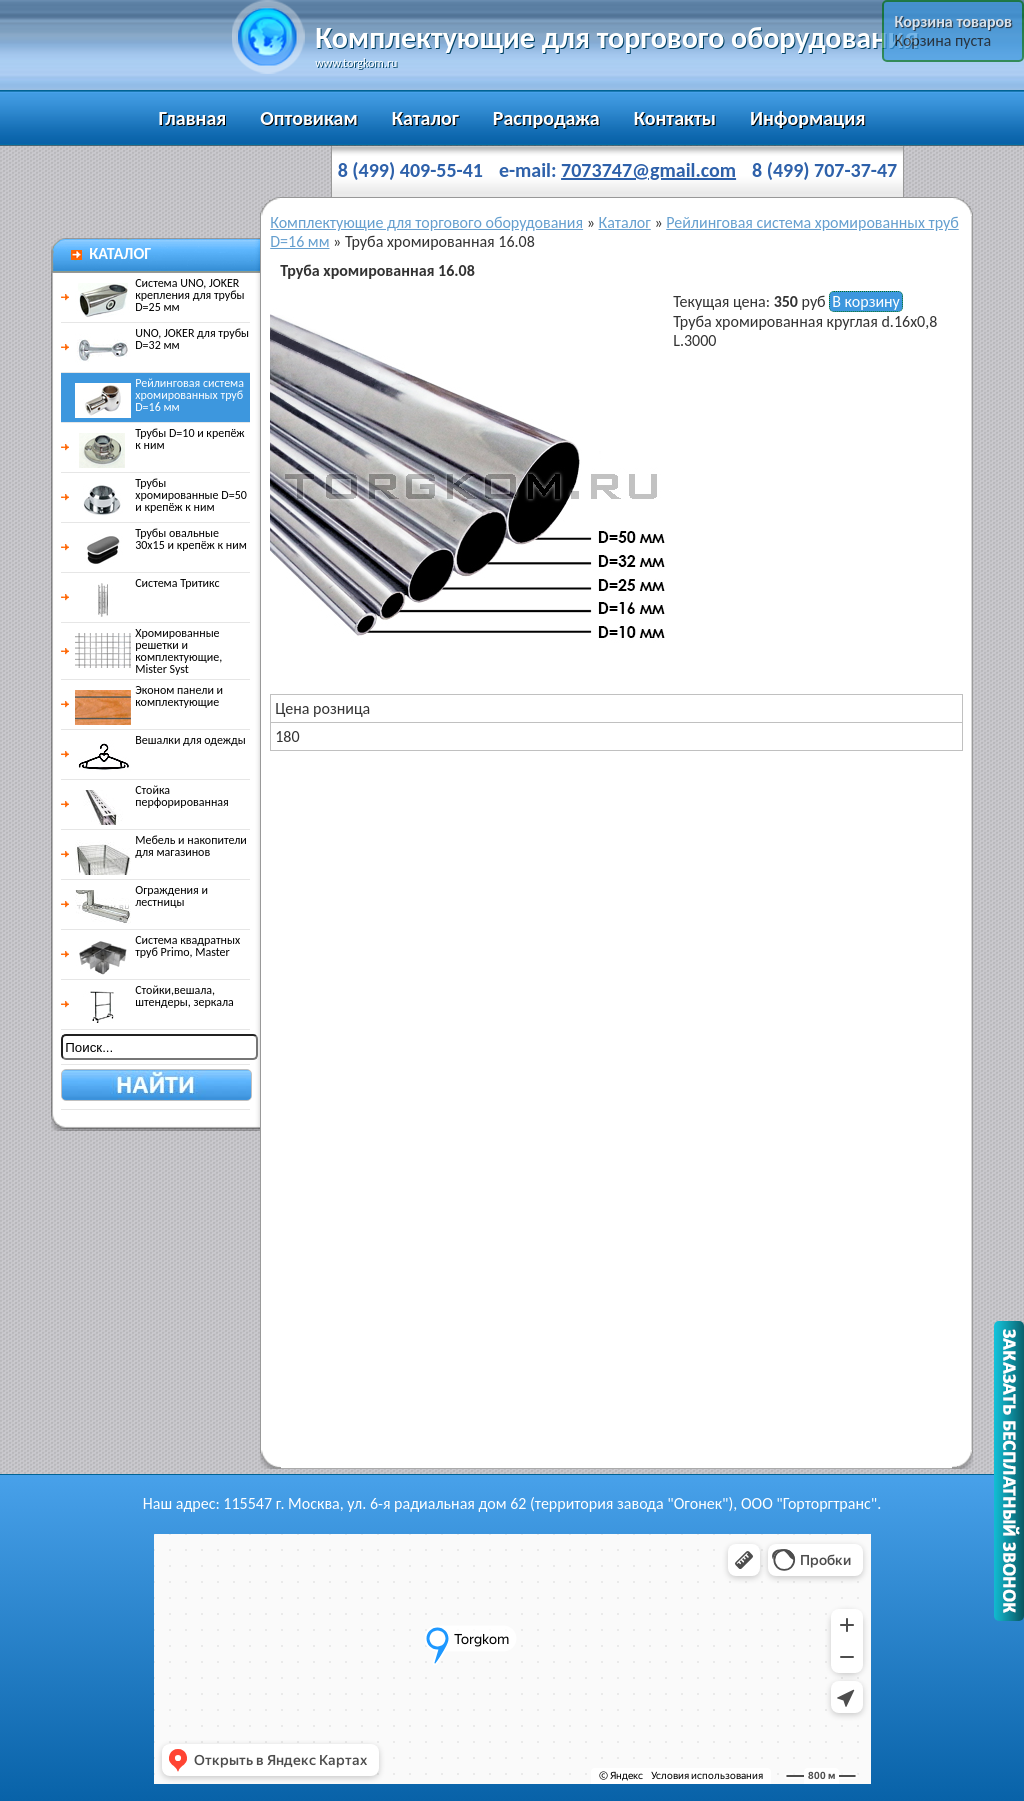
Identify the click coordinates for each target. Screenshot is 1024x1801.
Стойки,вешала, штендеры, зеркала (154, 996)
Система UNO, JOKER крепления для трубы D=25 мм (159, 295)
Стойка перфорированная (152, 796)
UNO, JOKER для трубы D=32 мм (162, 339)
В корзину (866, 301)
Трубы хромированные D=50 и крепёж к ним (161, 495)
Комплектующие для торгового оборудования (426, 222)
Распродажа (546, 118)
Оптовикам (308, 118)
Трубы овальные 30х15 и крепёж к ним (161, 539)
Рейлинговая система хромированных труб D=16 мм (159, 395)
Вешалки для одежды (160, 740)
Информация (807, 118)
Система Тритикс (147, 583)
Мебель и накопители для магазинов (161, 846)
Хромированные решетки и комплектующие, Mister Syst (148, 651)
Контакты (675, 118)
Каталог (425, 118)
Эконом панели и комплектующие (149, 696)
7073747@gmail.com (648, 170)
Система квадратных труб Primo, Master (157, 946)
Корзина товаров (953, 21)
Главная (193, 118)
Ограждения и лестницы (141, 896)
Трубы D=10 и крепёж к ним (159, 439)
